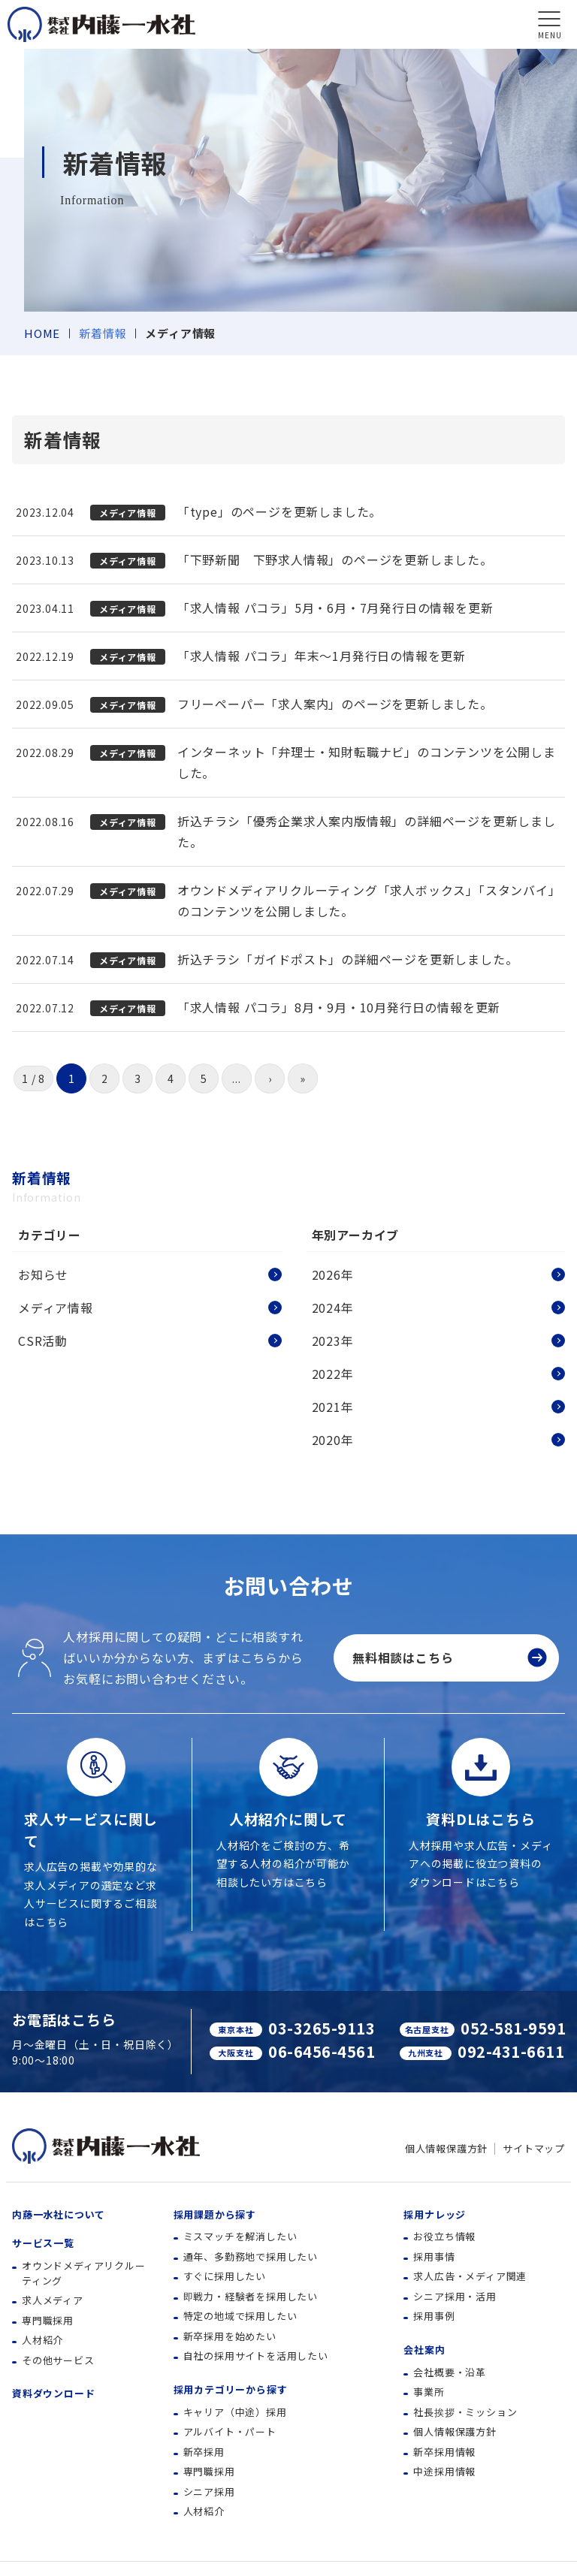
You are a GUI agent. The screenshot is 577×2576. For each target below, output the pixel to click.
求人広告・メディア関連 (470, 2276)
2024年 (333, 1308)
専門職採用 (48, 2320)
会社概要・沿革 (449, 2372)
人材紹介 (42, 2340)
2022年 (333, 1374)
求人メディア (52, 2300)
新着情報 (102, 333)
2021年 (333, 1407)
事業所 (428, 2391)
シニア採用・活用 (454, 2296)
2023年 (333, 1341)
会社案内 (424, 2349)
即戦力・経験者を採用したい (250, 2296)
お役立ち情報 (444, 2236)
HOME (42, 333)
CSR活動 (43, 1341)
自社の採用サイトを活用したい (255, 2355)
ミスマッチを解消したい (240, 2236)
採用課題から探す (215, 2214)
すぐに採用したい (224, 2276)
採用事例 (434, 2316)
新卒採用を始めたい (229, 2336)
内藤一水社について (58, 2214)
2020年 (333, 1440)
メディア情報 (55, 1308)
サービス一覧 (43, 2243)
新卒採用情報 (444, 2452)
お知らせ (43, 1274)
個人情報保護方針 (446, 2148)
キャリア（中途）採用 (235, 2412)
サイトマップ (534, 2148)
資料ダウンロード (53, 2393)
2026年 (333, 1274)
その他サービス (58, 2360)
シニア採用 (209, 2491)
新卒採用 (204, 2452)
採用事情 (434, 2256)
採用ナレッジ (434, 2214)
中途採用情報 (444, 2471)
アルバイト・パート (229, 2431)
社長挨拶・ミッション (465, 2412)
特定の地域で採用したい (240, 2316)
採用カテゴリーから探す (231, 2389)
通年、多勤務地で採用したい (250, 2256)
